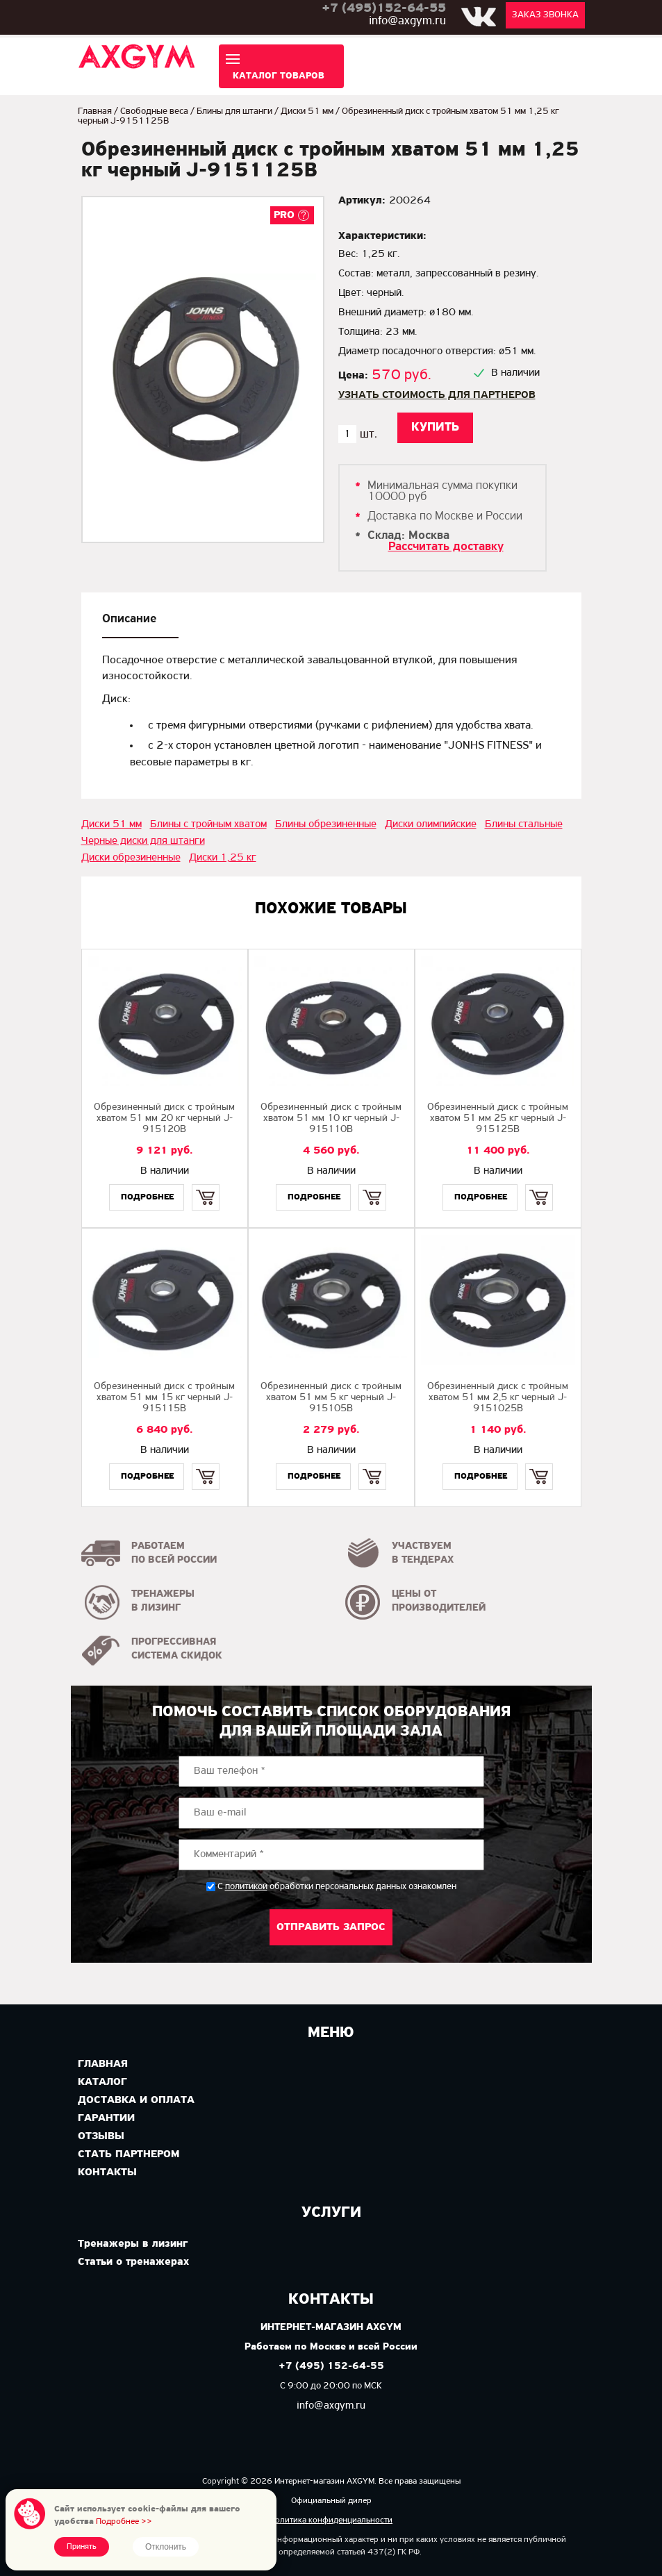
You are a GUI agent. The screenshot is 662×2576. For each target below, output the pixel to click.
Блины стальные (524, 824)
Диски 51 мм (307, 111)
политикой (246, 1887)
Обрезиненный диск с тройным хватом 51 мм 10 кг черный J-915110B (331, 1118)
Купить (206, 1185)
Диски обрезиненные (131, 857)
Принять (82, 2547)
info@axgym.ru (407, 21)
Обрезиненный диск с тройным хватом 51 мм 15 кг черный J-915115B (164, 1397)
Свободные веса (154, 111)
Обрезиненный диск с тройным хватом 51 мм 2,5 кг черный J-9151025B (497, 1397)
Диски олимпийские (431, 824)
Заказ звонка (545, 15)
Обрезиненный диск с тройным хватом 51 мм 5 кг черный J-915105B (331, 1397)
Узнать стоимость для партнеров (437, 395)
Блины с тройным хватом (208, 824)
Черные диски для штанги (143, 841)
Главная (95, 111)
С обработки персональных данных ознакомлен (336, 1886)
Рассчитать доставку (446, 547)
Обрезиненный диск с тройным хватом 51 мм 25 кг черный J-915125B (497, 1118)
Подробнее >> (124, 2521)
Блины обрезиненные (325, 824)
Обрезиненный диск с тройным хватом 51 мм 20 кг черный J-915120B (164, 1118)
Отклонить (165, 2547)
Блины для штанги (234, 111)
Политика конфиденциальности (331, 2520)
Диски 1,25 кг (222, 857)
